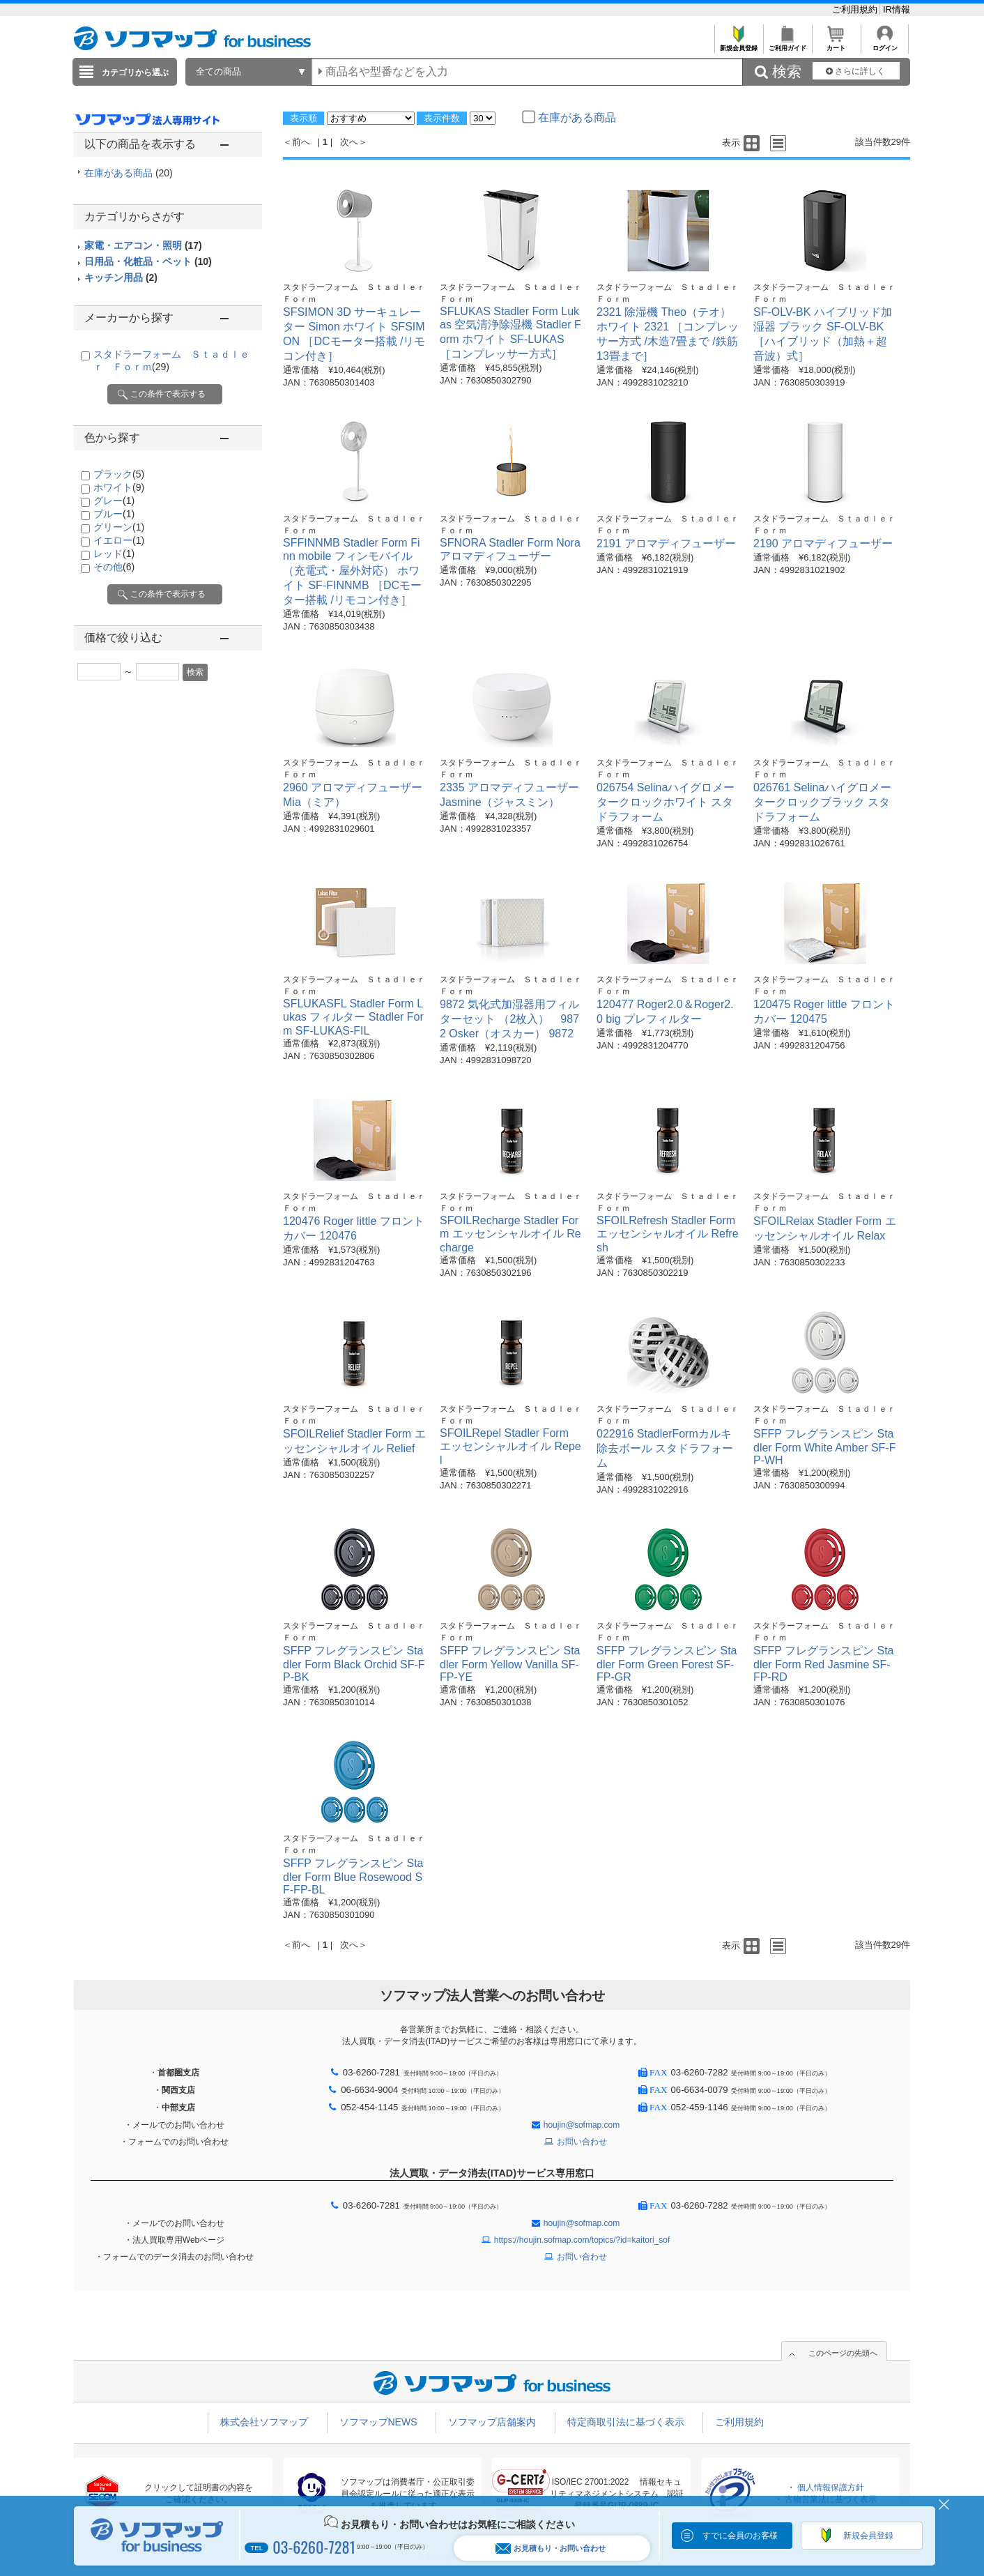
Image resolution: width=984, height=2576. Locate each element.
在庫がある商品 (128, 172)
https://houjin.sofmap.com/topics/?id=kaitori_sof (582, 2240)
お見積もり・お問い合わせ (550, 2548)
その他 (113, 566)
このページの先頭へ (842, 2353)
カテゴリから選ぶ (135, 72)
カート (836, 44)
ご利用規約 (856, 9)
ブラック (118, 474)
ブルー (113, 513)
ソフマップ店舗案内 (492, 2422)
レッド (113, 553)
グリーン (118, 527)
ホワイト (118, 487)
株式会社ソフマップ (264, 2422)
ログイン (884, 44)
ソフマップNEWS (378, 2422)
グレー (113, 500)
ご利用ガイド (787, 44)
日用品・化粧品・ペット (148, 261)
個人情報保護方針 (830, 2487)
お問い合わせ (582, 2142)
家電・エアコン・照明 (143, 245)
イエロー (118, 540)
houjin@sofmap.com (582, 2125)
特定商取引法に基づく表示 (625, 2422)
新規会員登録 (738, 44)
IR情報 (896, 9)
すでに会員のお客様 (740, 2535)
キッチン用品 (120, 277)
